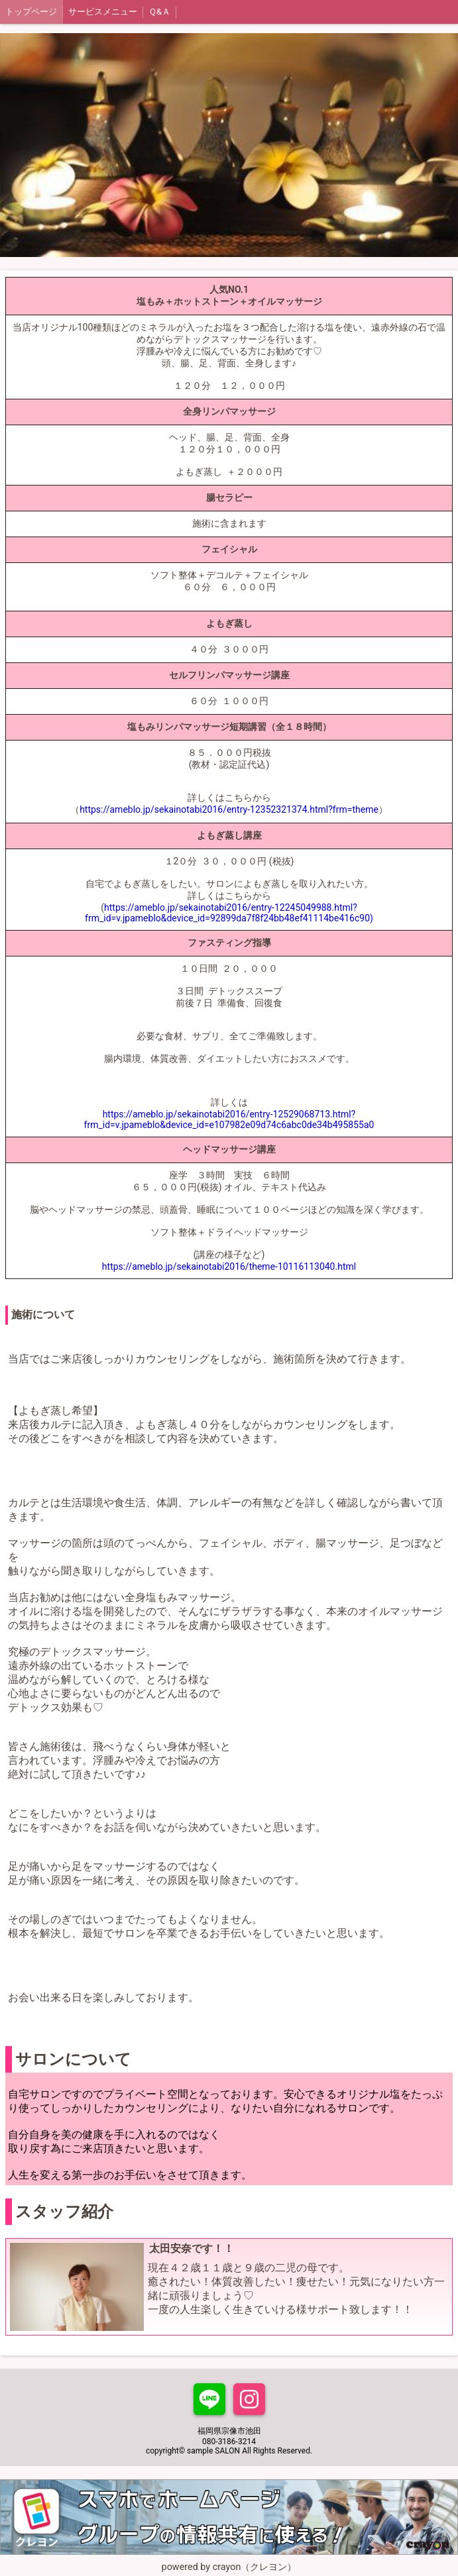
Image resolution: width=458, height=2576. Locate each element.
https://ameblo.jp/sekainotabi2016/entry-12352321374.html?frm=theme (229, 809)
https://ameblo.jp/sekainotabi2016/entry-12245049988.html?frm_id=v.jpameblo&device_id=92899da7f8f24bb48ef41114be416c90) (229, 912)
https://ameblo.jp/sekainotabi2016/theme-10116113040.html (229, 1266)
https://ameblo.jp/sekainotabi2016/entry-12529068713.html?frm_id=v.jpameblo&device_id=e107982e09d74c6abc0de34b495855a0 (229, 1119)
